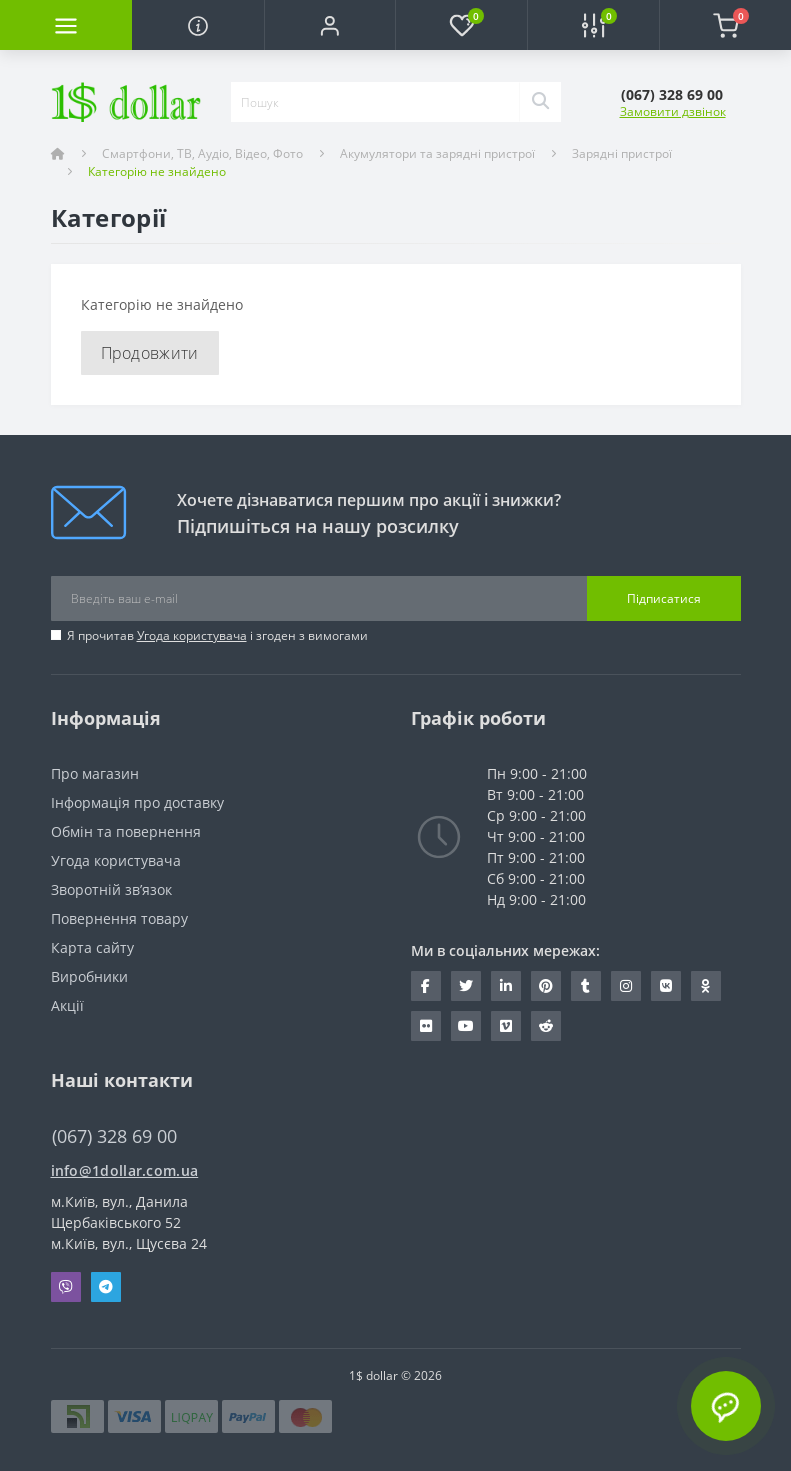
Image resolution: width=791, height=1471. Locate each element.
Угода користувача (192, 635)
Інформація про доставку (137, 802)
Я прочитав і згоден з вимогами (217, 635)
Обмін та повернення (126, 831)
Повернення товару (119, 918)
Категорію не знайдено (157, 171)
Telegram (106, 1287)
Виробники (89, 976)
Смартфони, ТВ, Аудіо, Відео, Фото (202, 153)
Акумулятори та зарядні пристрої (437, 153)
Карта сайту (92, 947)
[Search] (540, 102)
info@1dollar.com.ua (125, 1170)
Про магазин (95, 773)
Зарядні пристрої (622, 153)
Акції (67, 1005)
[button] (330, 25)
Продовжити (150, 353)
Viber (66, 1287)
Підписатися (664, 598)
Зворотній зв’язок (111, 889)
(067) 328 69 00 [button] (114, 1136)
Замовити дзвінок (673, 111)
